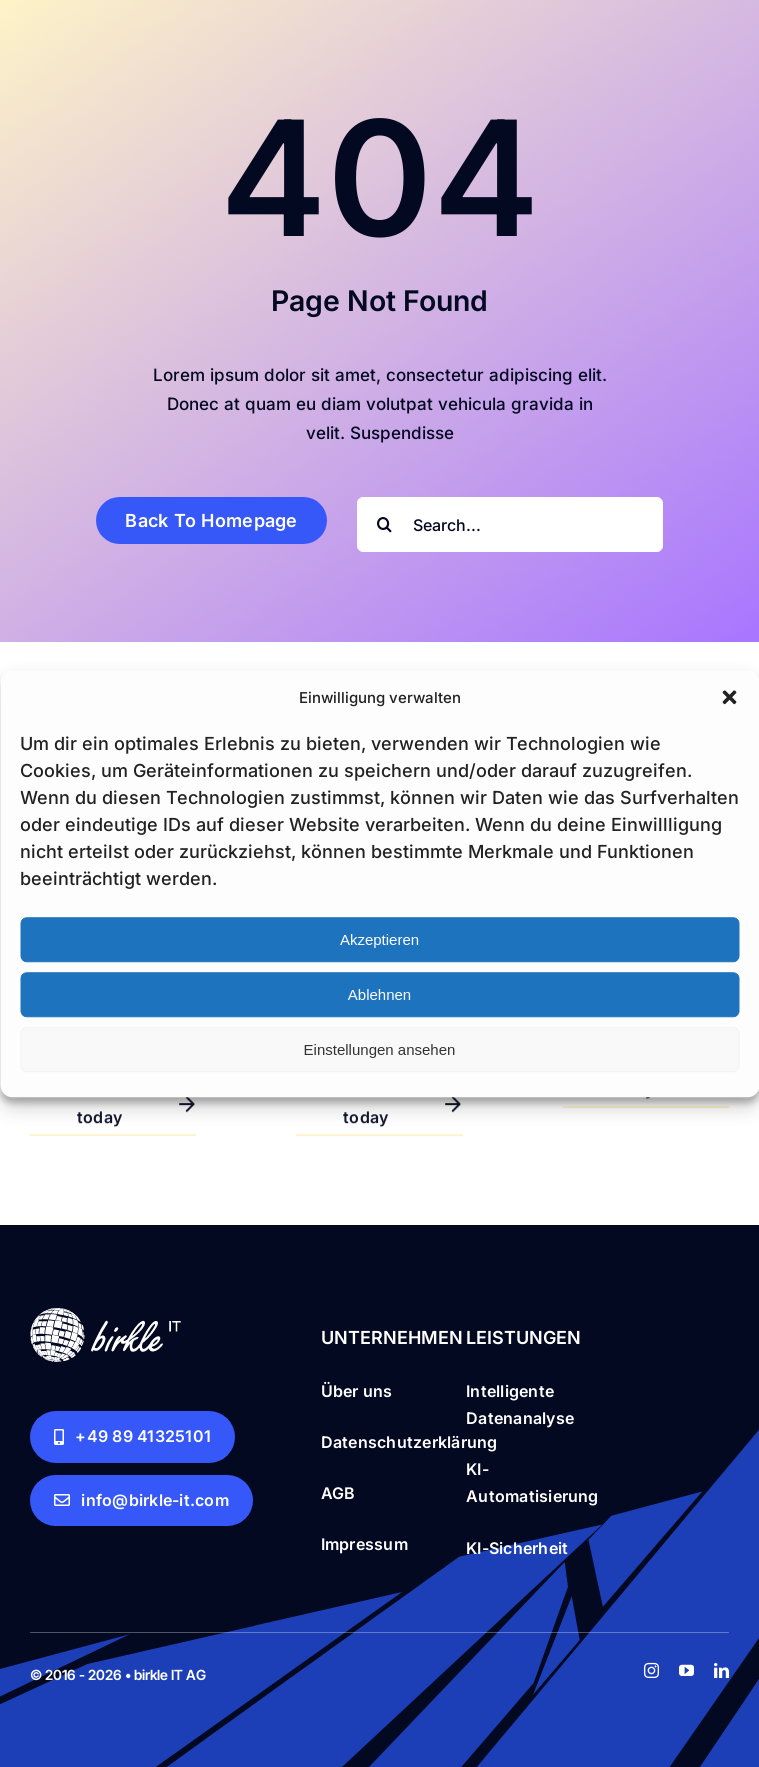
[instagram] (651, 1670)
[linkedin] (721, 1670)
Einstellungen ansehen (380, 1049)
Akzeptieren (379, 939)
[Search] (384, 524)
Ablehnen (379, 994)
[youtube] (686, 1670)
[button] (729, 698)
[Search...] (510, 524)
